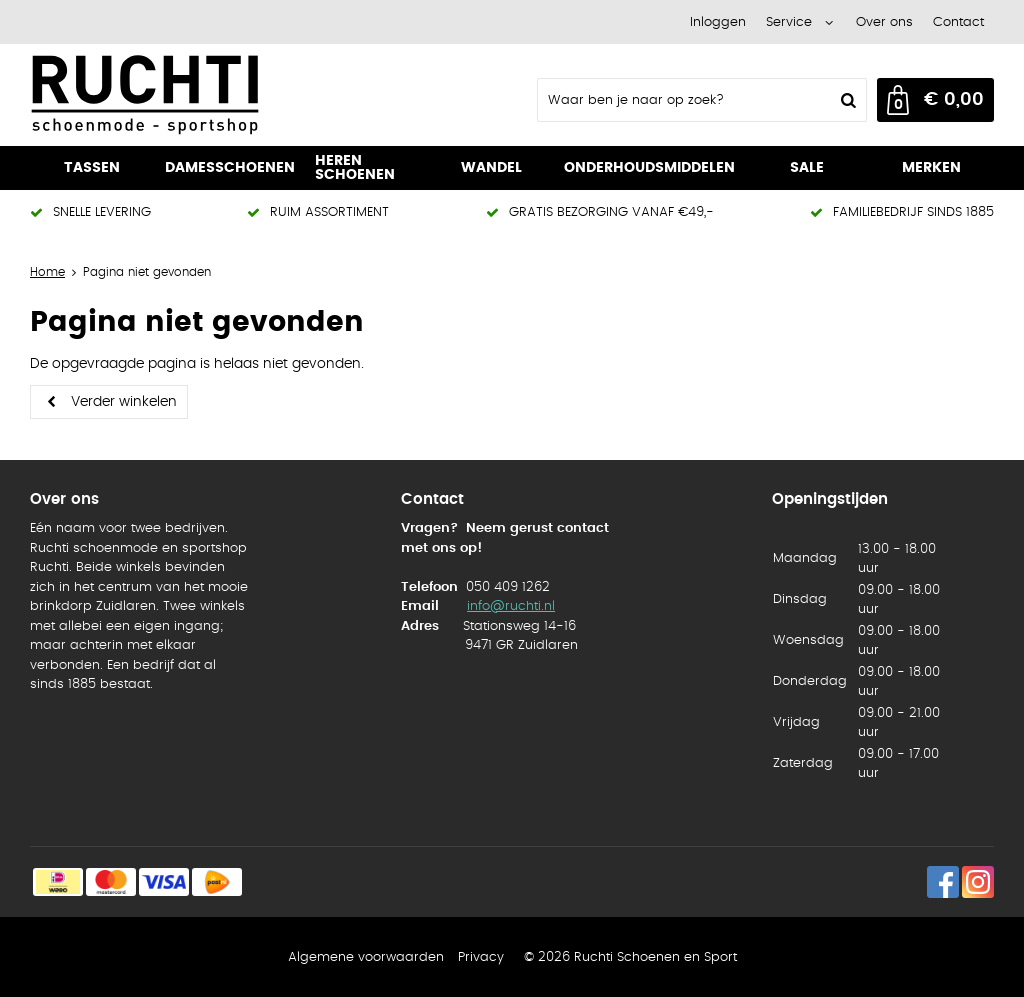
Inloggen (718, 22)
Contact (958, 22)
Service (789, 22)
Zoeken (846, 100)
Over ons (884, 22)
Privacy (481, 957)
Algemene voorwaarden (366, 957)
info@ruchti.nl (511, 606)
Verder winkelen (124, 402)
